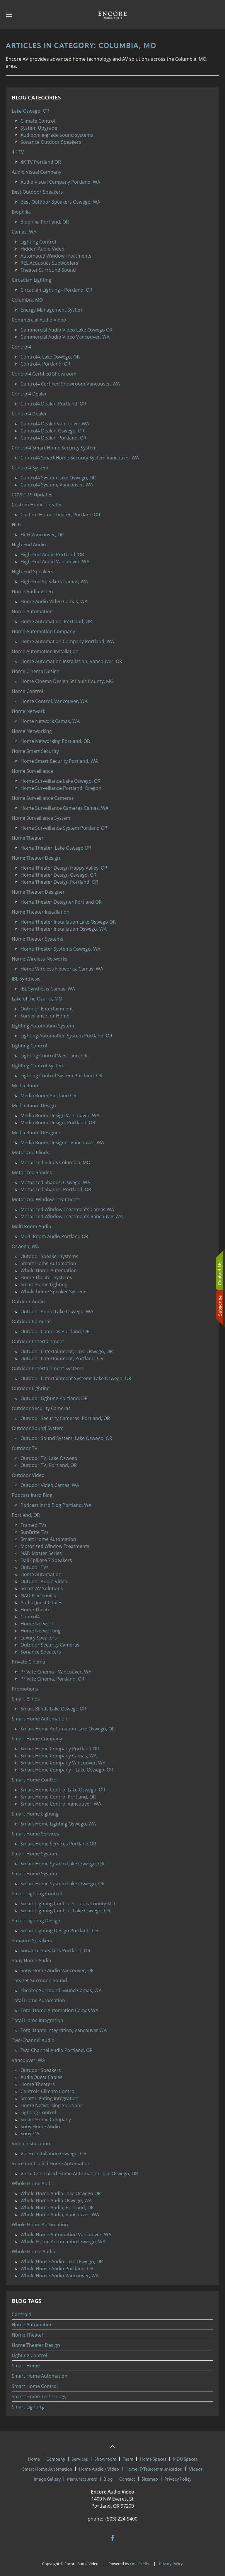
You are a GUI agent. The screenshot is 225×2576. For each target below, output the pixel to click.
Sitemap (150, 2476)
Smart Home (26, 2365)
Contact (127, 2476)
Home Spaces (153, 2456)
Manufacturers (82, 2476)
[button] (9, 14)
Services (79, 2456)
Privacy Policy (177, 2476)
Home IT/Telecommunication (154, 2466)
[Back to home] (112, 14)
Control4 (21, 2314)
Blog (108, 2476)
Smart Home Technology (39, 2396)
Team (128, 2456)
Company (55, 2456)
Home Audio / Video (99, 2466)
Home (34, 2456)
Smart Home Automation (39, 2376)
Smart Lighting (28, 2406)
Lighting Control (29, 2355)
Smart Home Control (35, 2386)
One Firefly (139, 2560)
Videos (196, 2466)
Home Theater (28, 2335)
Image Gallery (47, 2476)
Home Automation (32, 2324)
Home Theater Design (36, 2345)
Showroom (105, 2456)
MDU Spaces (185, 2456)
